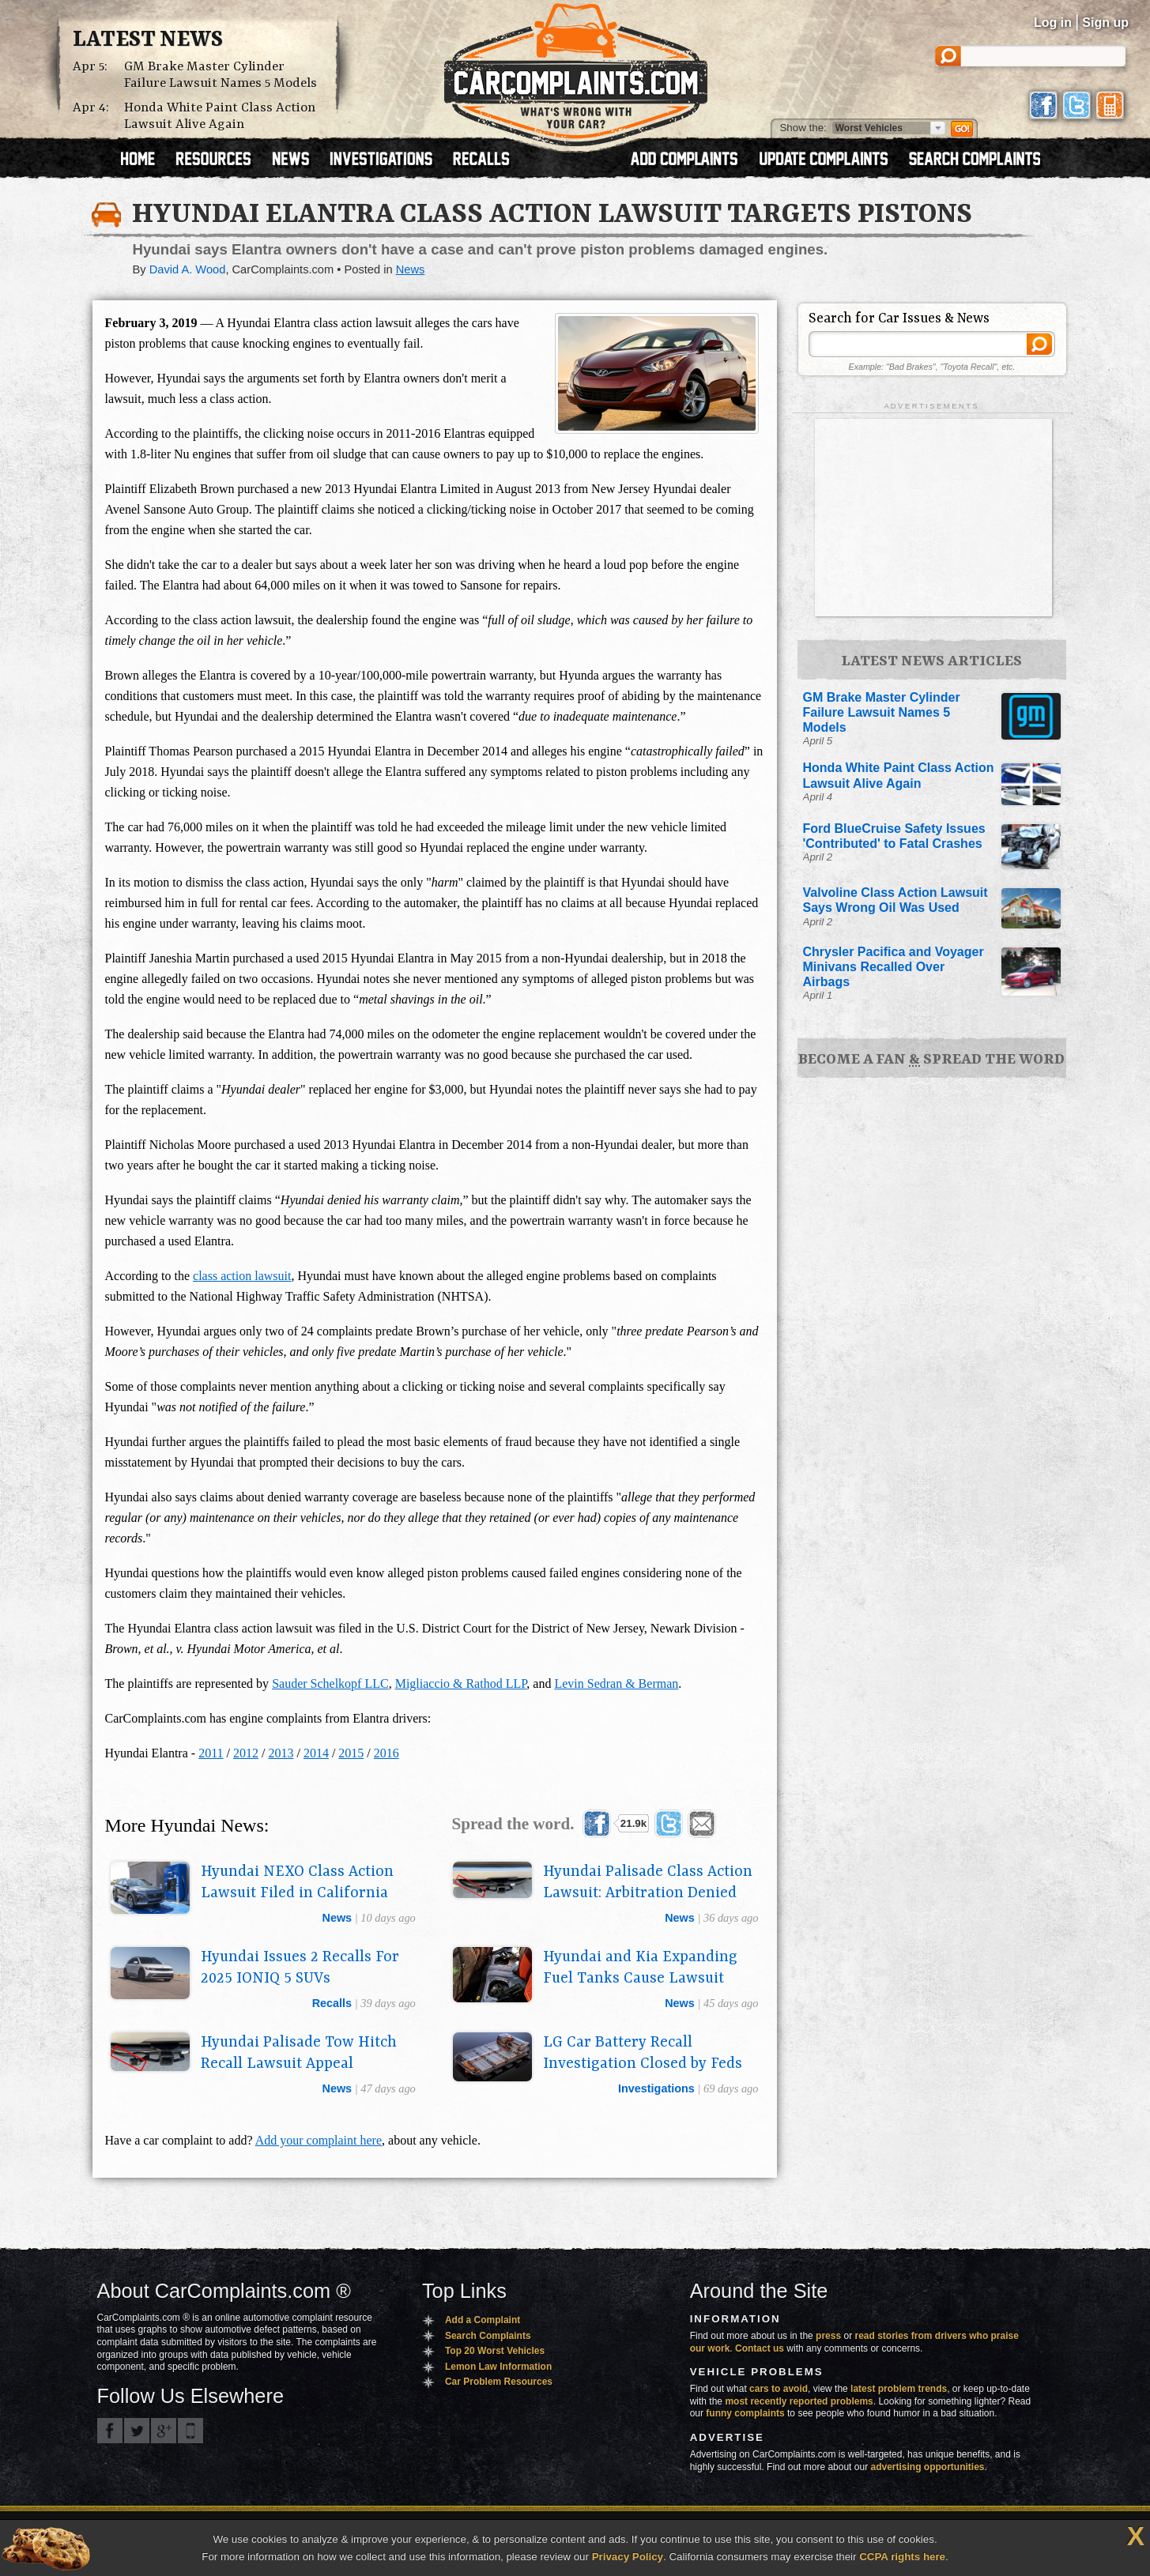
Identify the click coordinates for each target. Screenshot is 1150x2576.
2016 (386, 1753)
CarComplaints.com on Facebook (110, 2430)
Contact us (759, 2348)
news (337, 1917)
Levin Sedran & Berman (616, 1683)
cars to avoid (778, 2388)
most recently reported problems (799, 2401)
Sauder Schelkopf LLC (330, 1683)
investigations (656, 2088)
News (410, 269)
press (828, 2335)
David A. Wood (187, 269)
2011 (210, 1753)
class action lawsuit (242, 1275)
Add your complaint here (318, 2140)
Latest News (148, 40)
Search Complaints (488, 2335)
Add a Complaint (482, 2320)
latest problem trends (898, 2388)
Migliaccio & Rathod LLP (461, 1683)
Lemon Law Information (498, 2366)
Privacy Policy (627, 2557)
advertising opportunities (927, 2466)
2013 (280, 1753)
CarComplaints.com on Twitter (136, 2430)
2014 (316, 1753)
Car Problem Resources (498, 2381)
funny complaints (745, 2413)
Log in (1053, 22)
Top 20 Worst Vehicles (495, 2350)
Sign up (1105, 22)
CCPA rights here (902, 2557)
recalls (332, 2003)
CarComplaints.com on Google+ (163, 2430)
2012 (245, 1753)
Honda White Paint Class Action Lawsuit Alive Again (219, 116)
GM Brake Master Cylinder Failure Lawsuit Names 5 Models (220, 75)
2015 (351, 1753)
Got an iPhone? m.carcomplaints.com (190, 2430)
